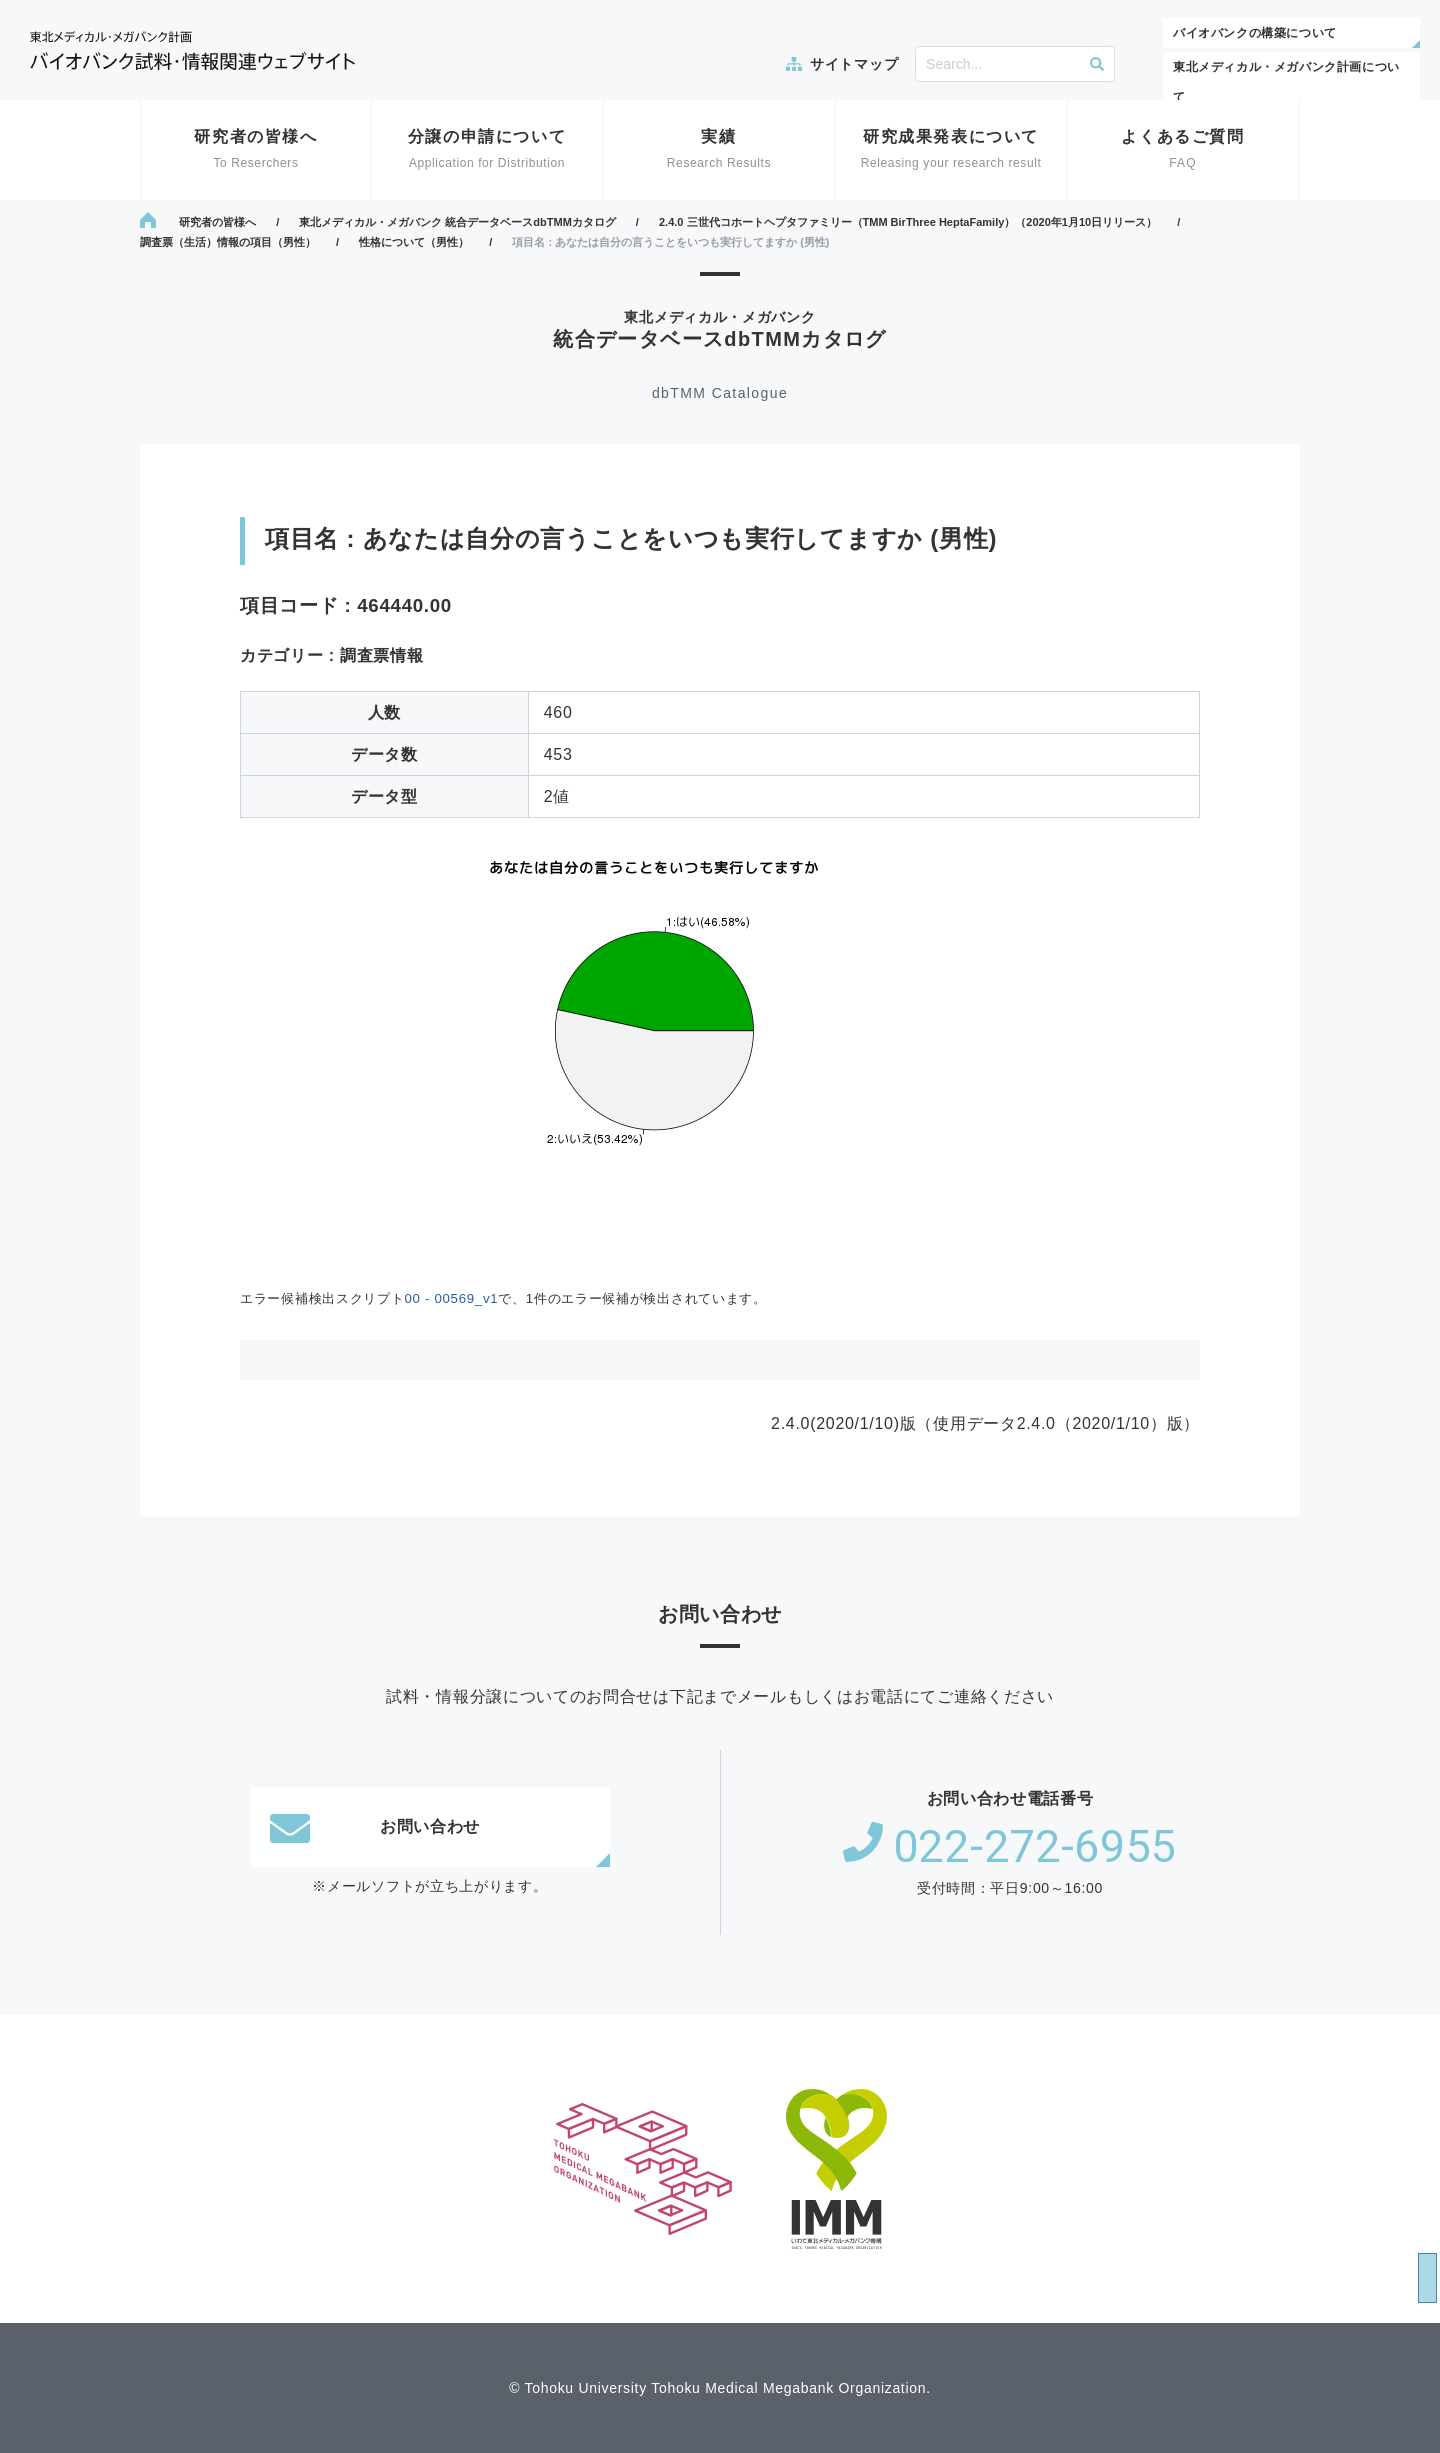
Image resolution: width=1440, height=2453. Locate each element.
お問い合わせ (375, 1827)
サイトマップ (854, 64)
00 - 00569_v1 (451, 1298)
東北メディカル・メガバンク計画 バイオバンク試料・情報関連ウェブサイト (192, 50)
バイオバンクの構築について (1255, 33)
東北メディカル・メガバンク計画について (1286, 82)
